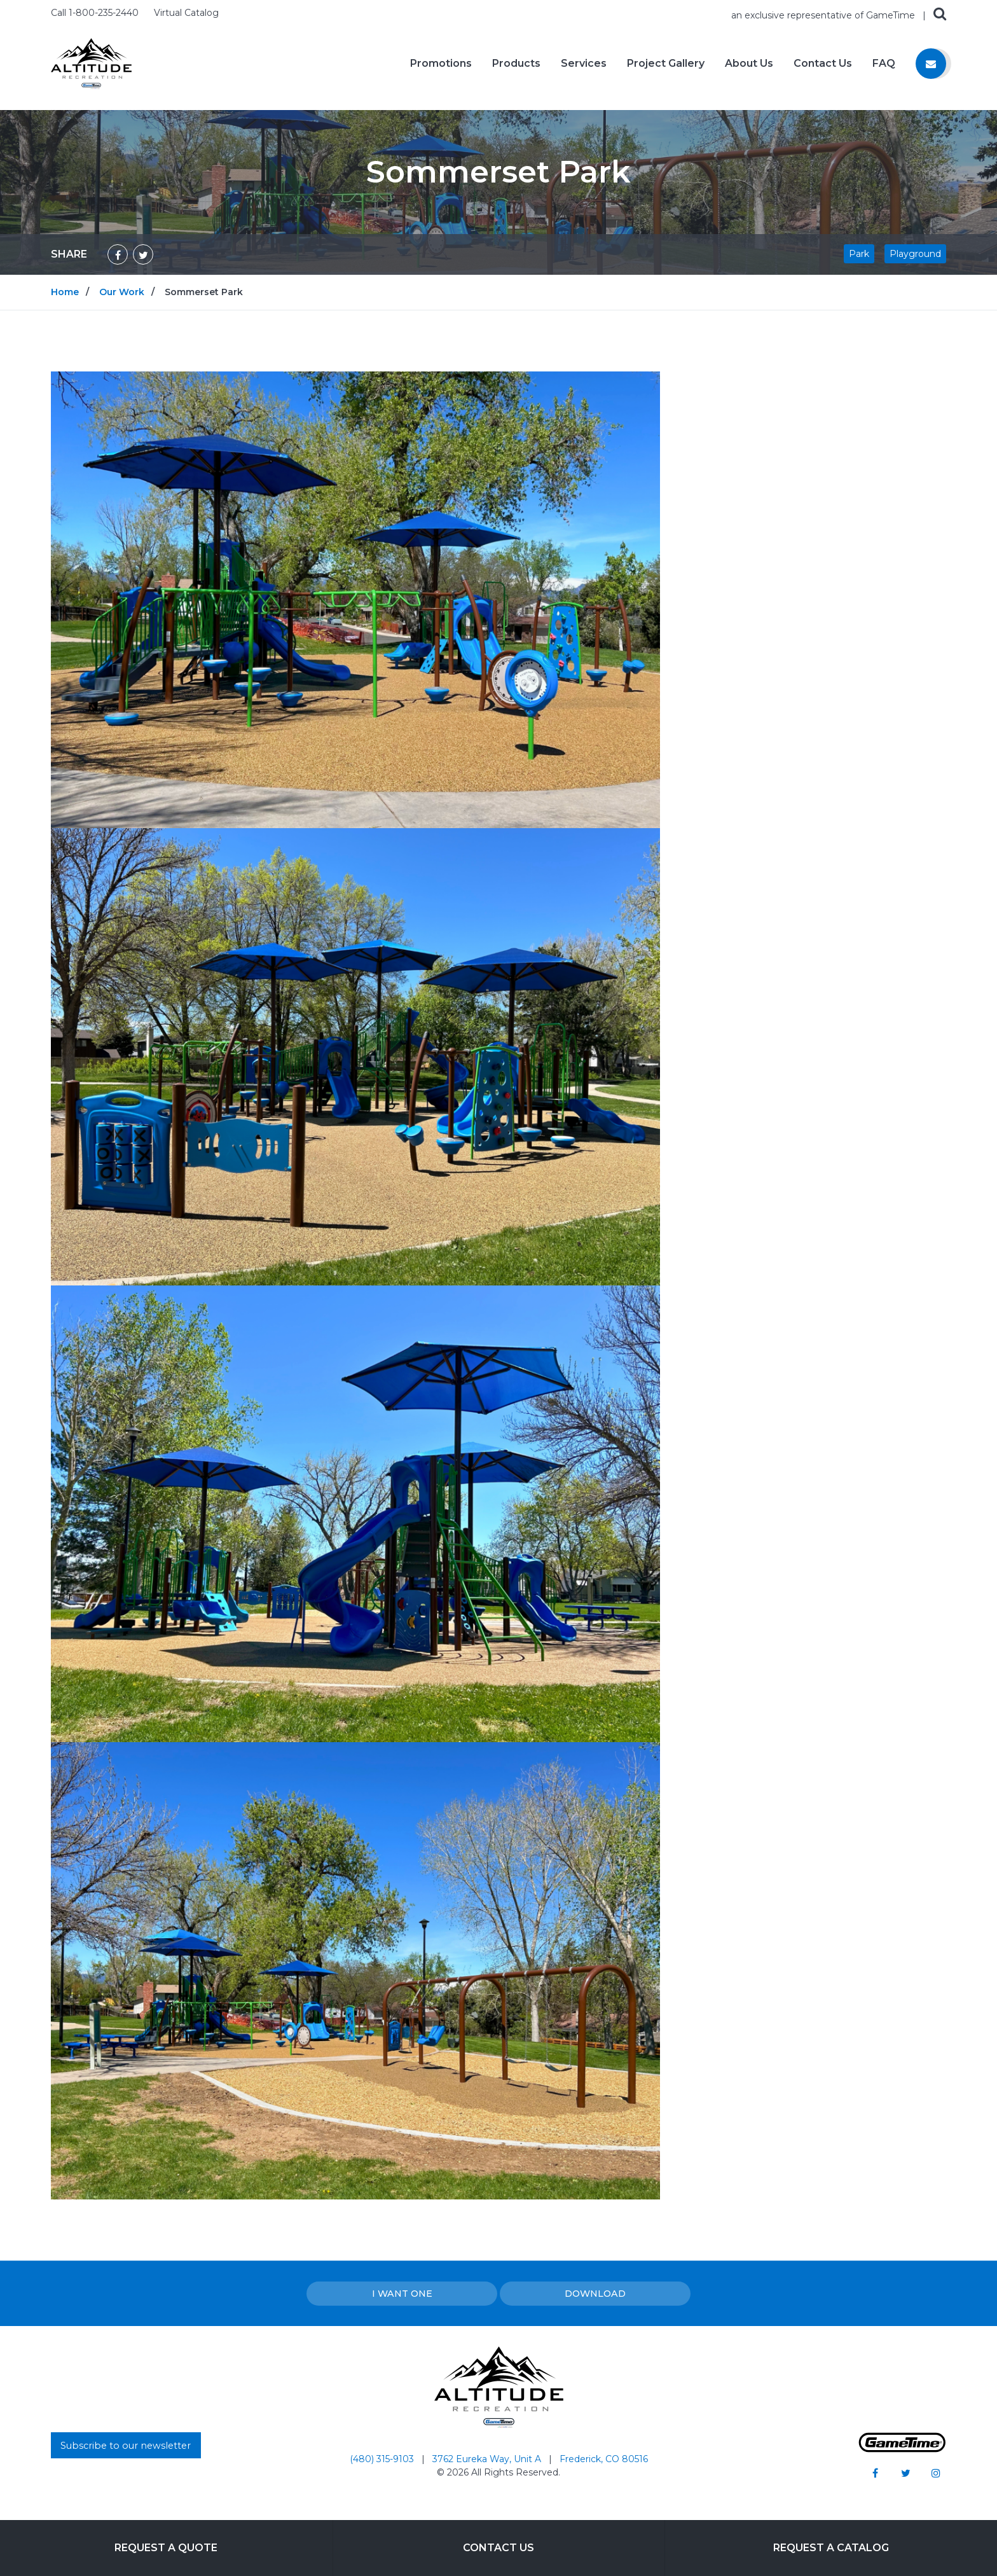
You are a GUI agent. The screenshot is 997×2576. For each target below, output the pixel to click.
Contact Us (823, 64)
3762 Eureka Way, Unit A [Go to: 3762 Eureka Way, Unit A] (488, 2459)
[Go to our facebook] (875, 2473)
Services (584, 64)
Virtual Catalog (186, 12)
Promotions (441, 64)
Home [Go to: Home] (65, 292)
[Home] (91, 63)
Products (516, 64)
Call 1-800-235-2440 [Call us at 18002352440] (96, 12)
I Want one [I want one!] (402, 2293)
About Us (749, 64)
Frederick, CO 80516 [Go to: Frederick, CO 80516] (604, 2459)
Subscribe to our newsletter (125, 2445)
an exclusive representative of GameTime (824, 15)
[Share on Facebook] (117, 254)
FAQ (883, 64)
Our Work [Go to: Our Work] (121, 292)
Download (595, 2293)
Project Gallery (666, 64)
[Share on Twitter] (143, 254)
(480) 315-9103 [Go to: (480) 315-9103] (383, 2459)
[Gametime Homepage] (902, 2449)
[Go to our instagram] (936, 2473)
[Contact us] (931, 63)
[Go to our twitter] (905, 2473)
